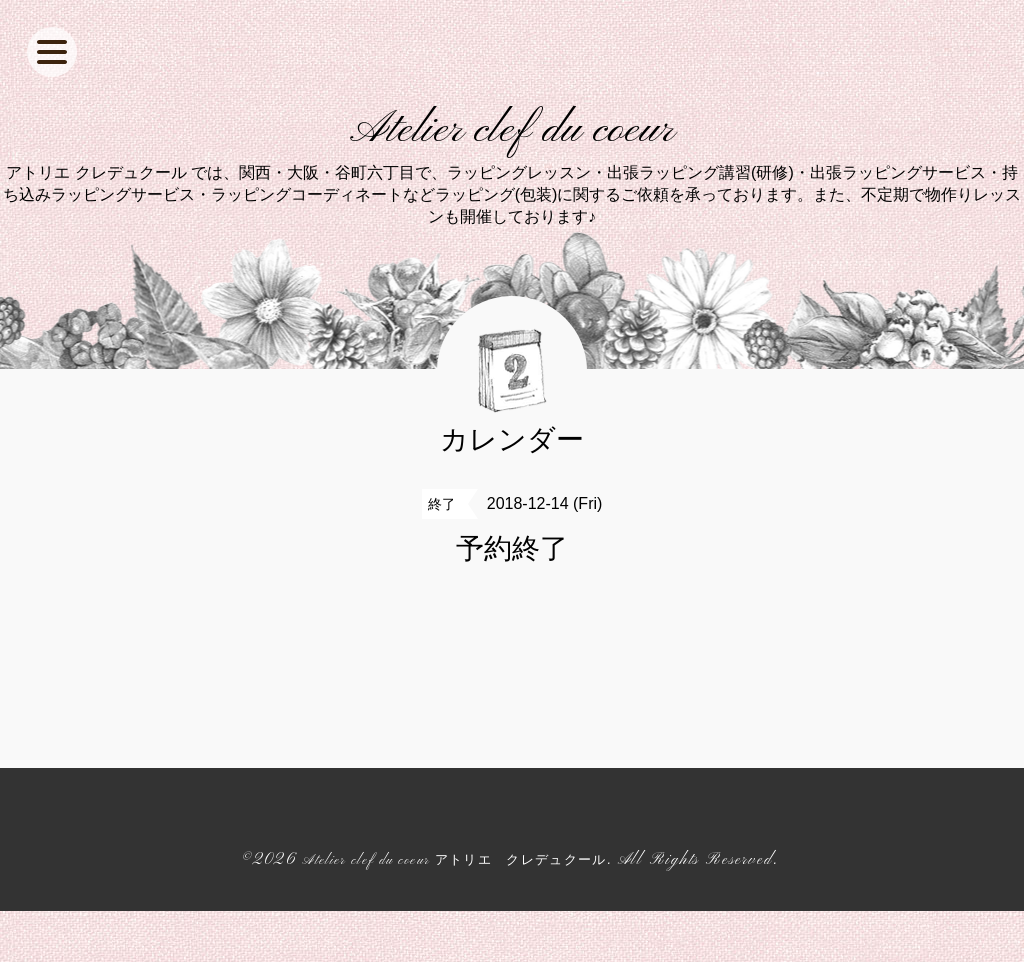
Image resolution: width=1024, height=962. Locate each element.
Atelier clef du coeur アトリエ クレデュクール (454, 910)
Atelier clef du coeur (512, 156)
